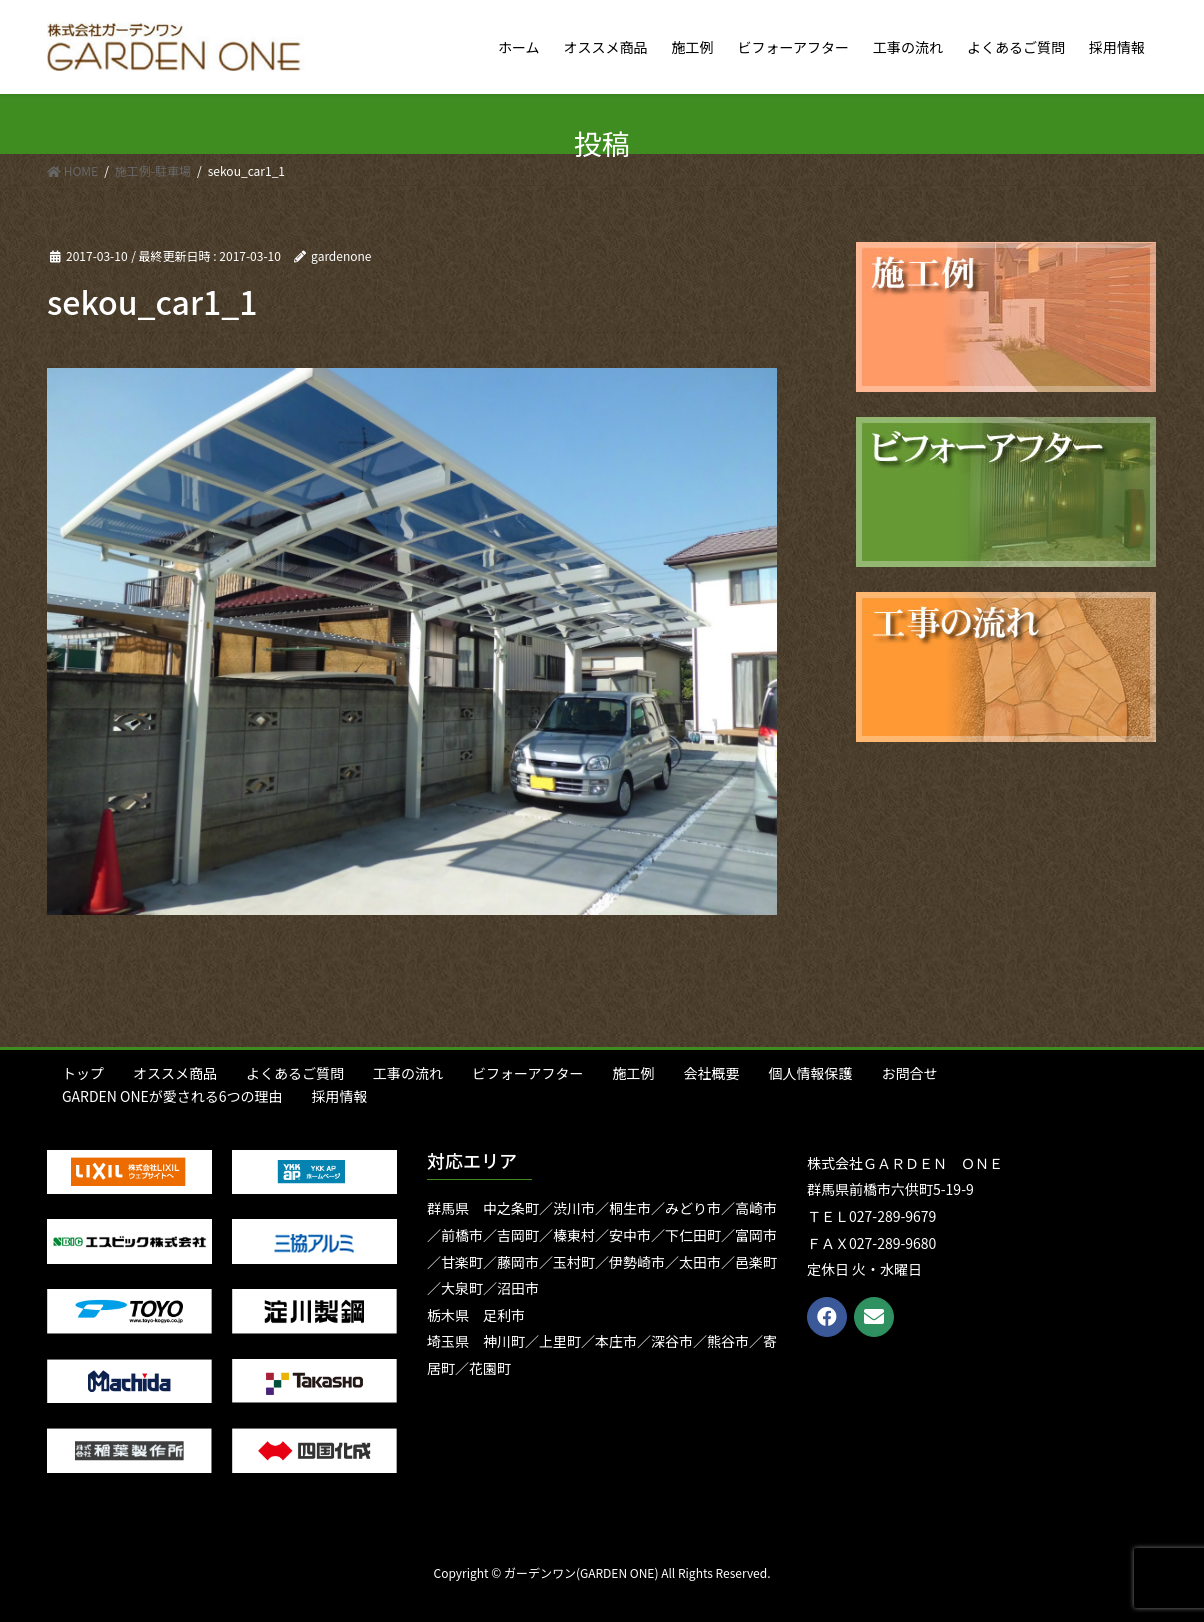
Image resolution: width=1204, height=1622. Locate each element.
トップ (83, 1073)
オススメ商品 (175, 1073)
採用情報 (340, 1096)
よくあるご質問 (295, 1073)
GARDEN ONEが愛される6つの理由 (172, 1096)
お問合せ (909, 1073)
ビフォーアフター (527, 1073)
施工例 (633, 1073)
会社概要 (711, 1073)
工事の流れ (408, 1073)
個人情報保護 (810, 1073)
